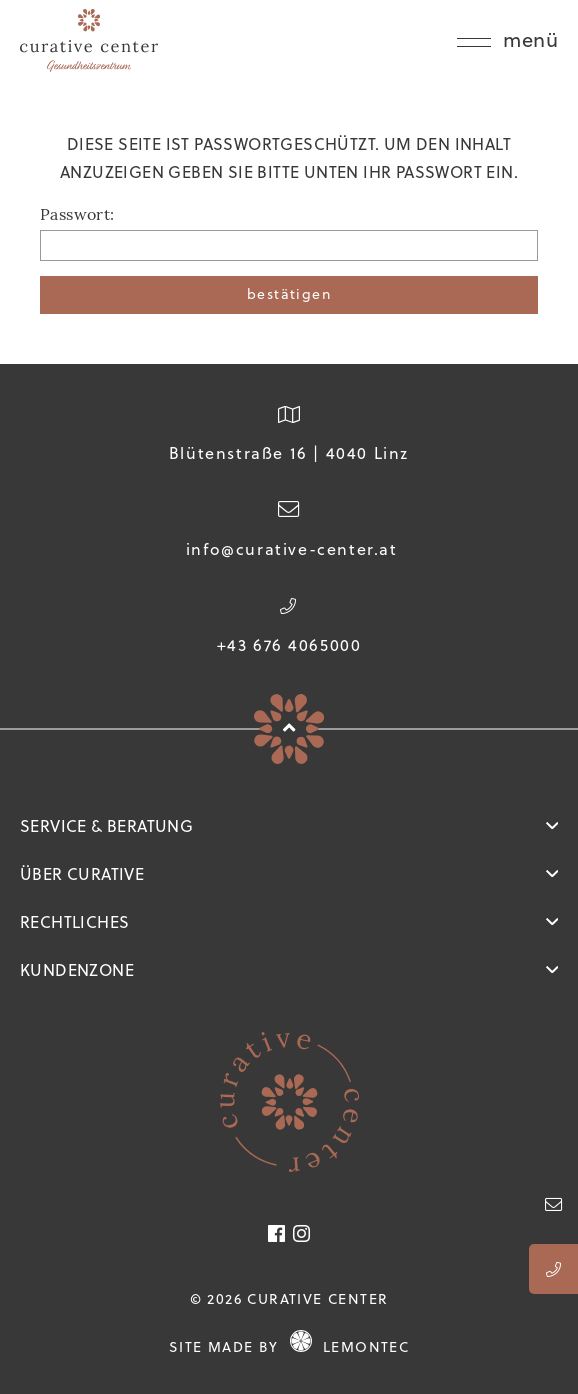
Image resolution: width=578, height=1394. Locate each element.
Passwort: (77, 216)
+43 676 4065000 (289, 645)
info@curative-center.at (292, 549)
